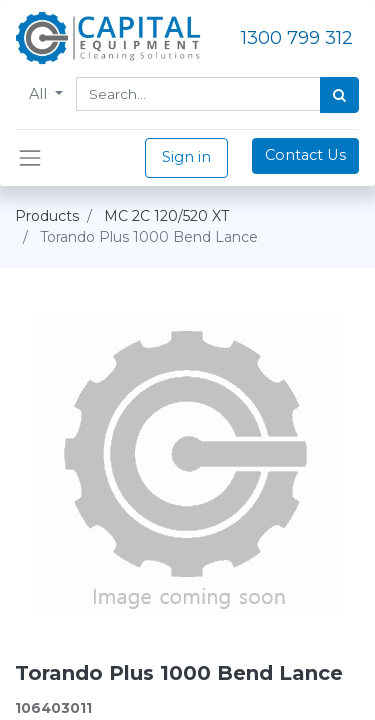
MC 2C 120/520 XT (166, 216)
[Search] (339, 95)
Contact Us (305, 155)
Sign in (186, 157)
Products (47, 216)
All (40, 94)
